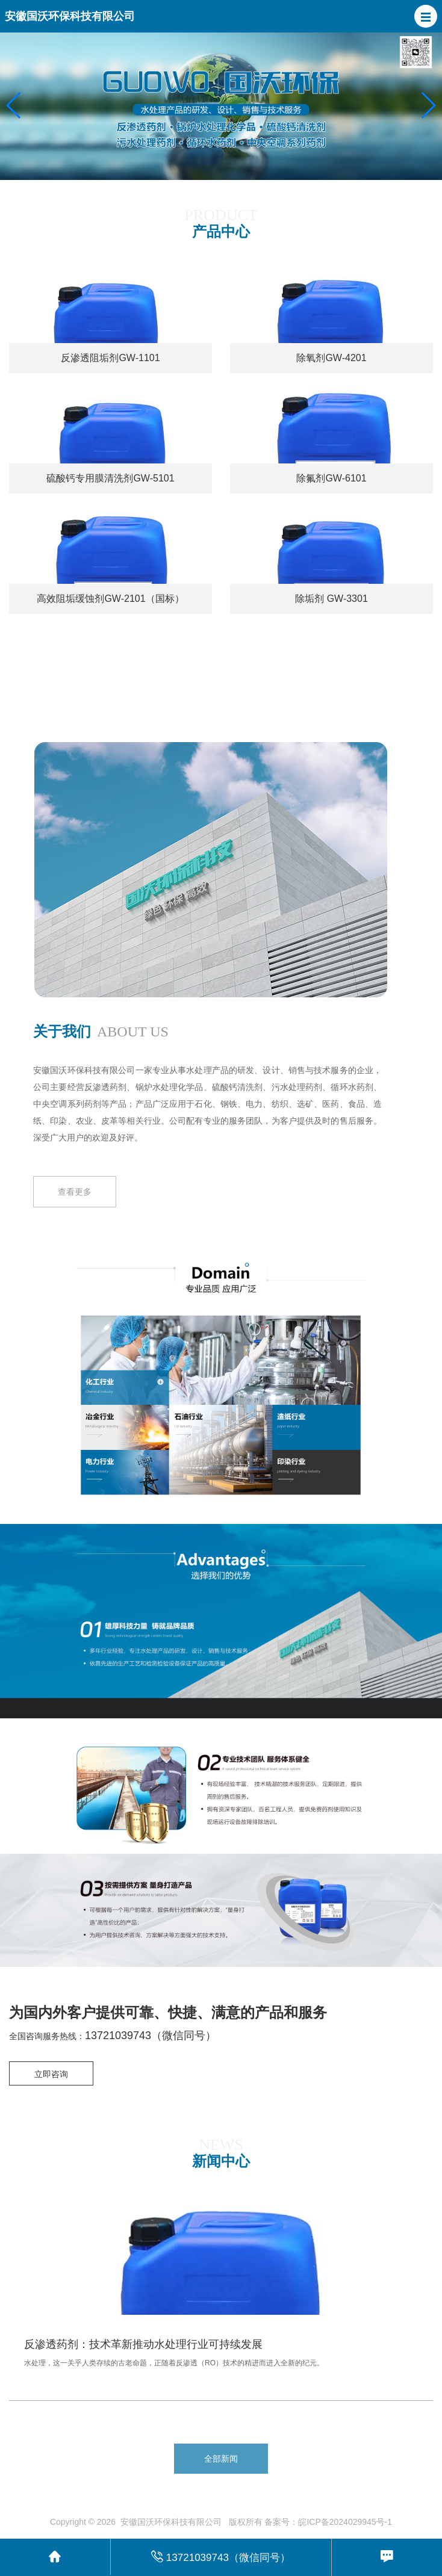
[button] (425, 16)
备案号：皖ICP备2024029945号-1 (328, 2522)
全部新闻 (221, 2458)
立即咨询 (51, 2074)
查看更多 (75, 1198)
